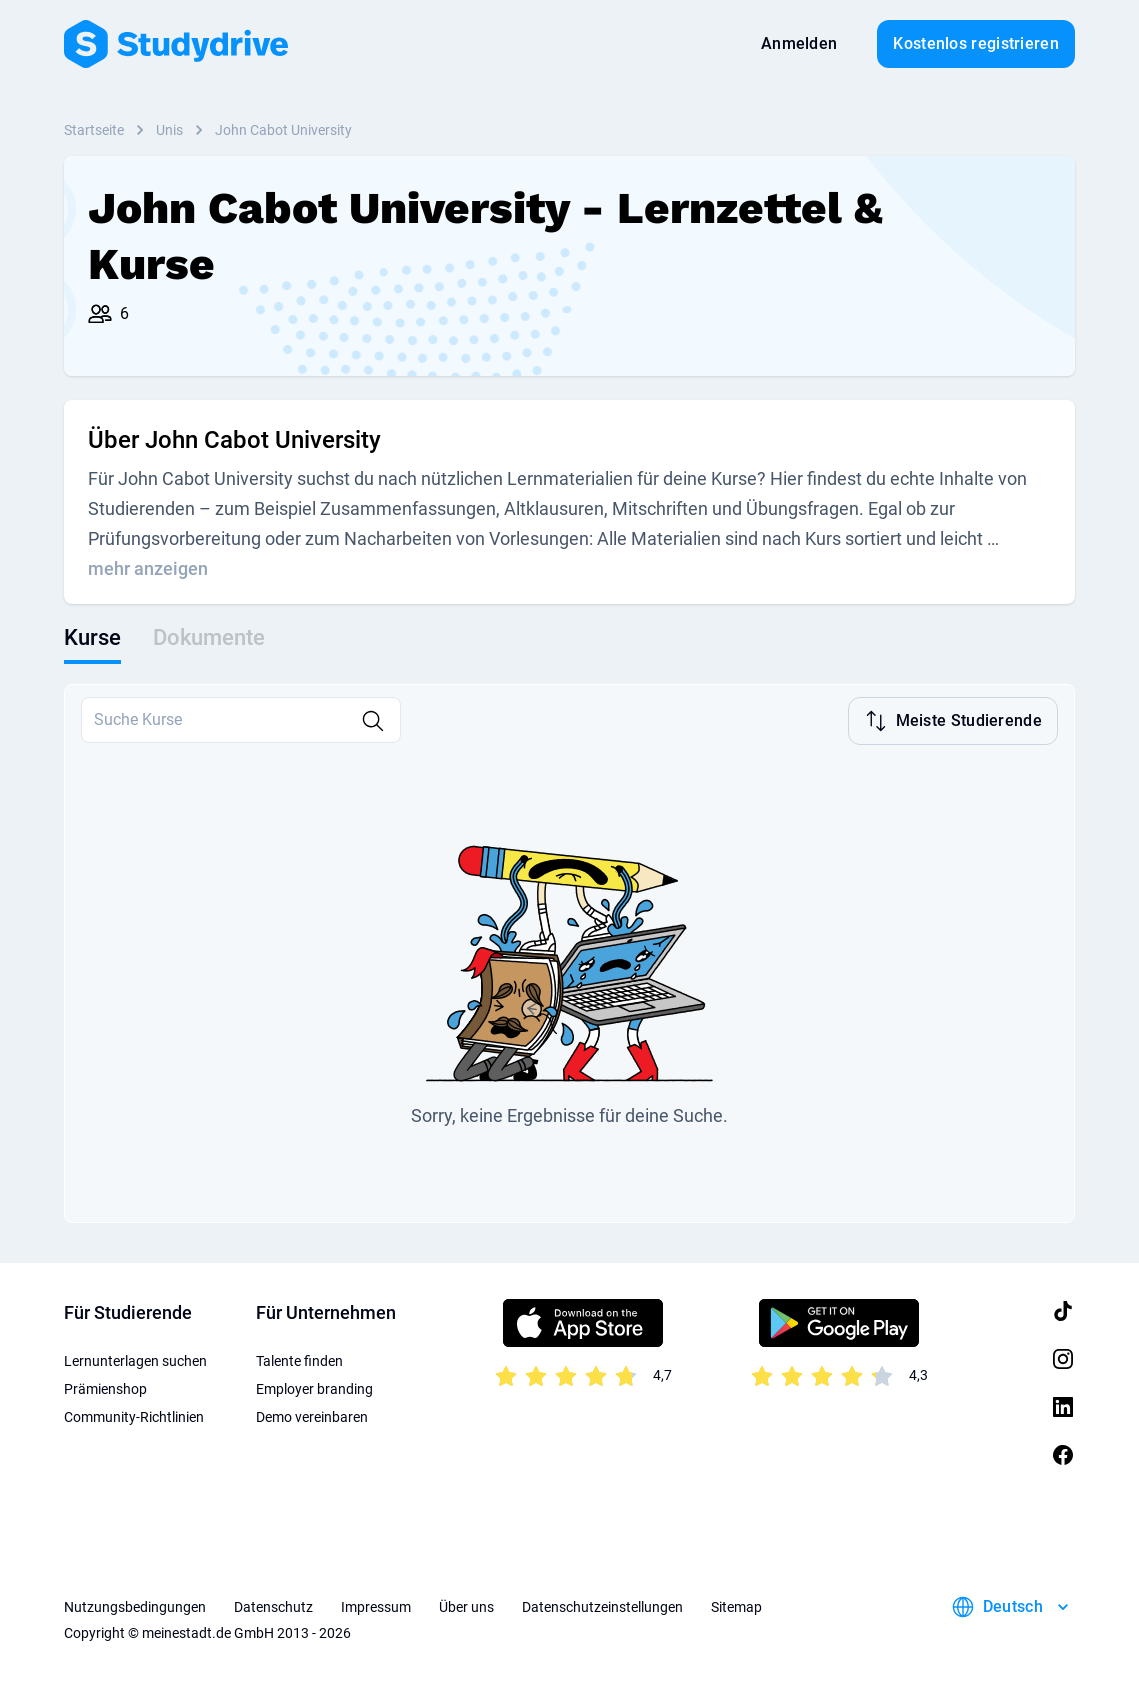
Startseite (94, 130)
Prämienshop (105, 1387)
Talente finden (299, 1359)
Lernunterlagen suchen (135, 1359)
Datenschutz (273, 1605)
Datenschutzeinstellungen (602, 1605)
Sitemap (736, 1605)
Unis (169, 130)
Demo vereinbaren (312, 1415)
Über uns (466, 1605)
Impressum (376, 1605)
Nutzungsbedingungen (135, 1605)
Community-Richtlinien (134, 1415)
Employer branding (314, 1387)
